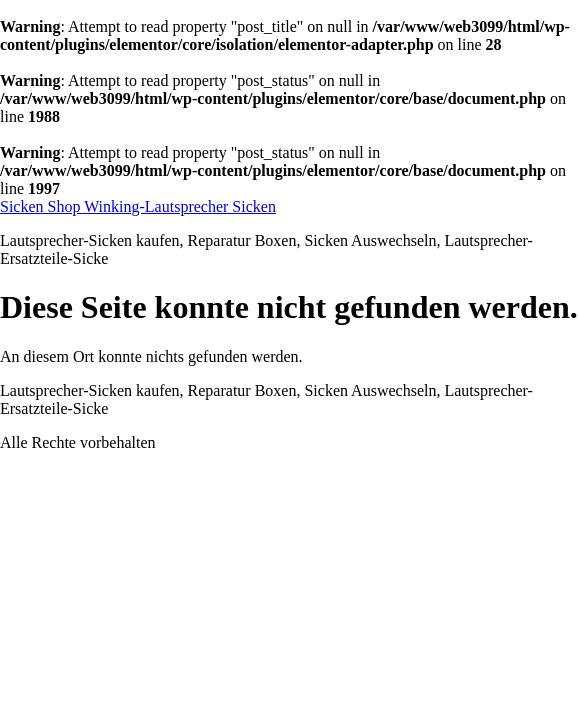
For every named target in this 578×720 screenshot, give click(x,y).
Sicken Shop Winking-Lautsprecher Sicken (138, 206)
